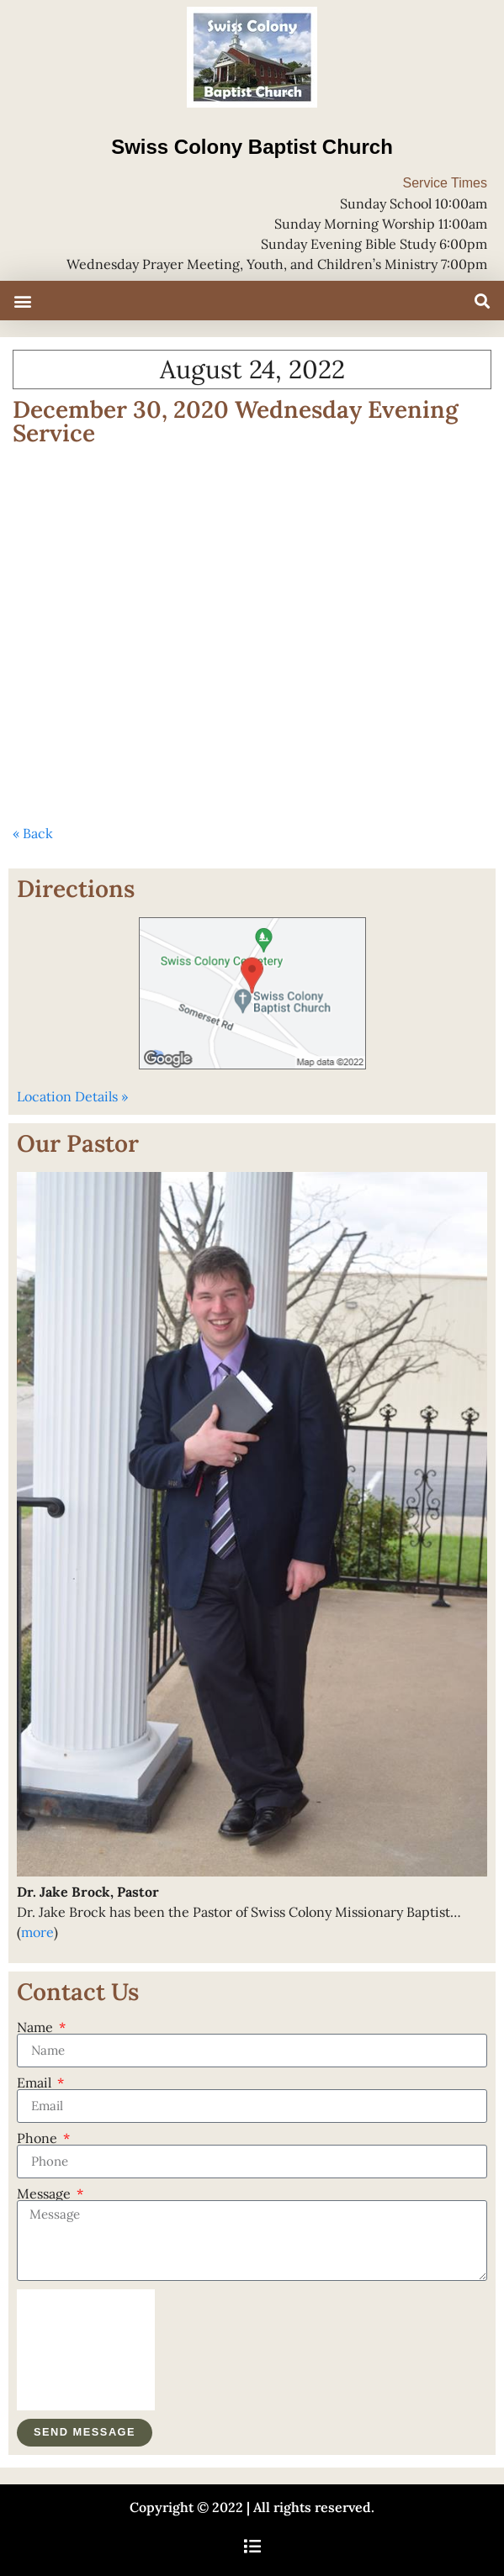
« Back (33, 833)
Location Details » (72, 1096)
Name (36, 2027)
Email (36, 2082)
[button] (22, 300)
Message (45, 2193)
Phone (39, 2138)
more (37, 1932)
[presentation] (86, 2349)
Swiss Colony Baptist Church (252, 146)
